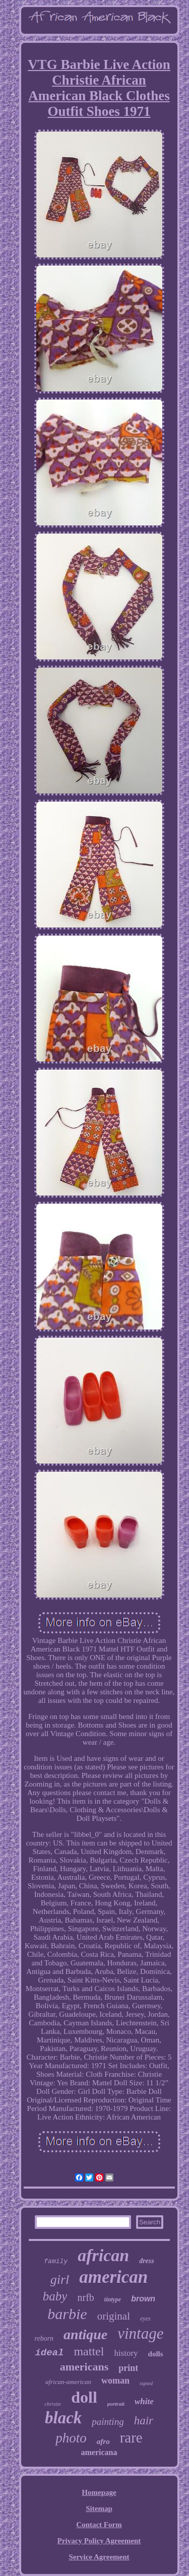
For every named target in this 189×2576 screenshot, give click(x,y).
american (113, 2277)
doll (84, 2397)
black (63, 2418)
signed (146, 2383)
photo (71, 2438)
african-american (68, 2382)
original (113, 2316)
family (56, 2261)
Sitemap (99, 2508)
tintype (112, 2299)
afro (103, 2441)
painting (107, 2421)
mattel (89, 2351)
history (126, 2353)
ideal (49, 2352)
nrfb (85, 2297)
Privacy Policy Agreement (99, 2541)
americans (84, 2366)
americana (99, 2452)
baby (55, 2296)
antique (85, 2334)
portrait (115, 2404)
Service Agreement (99, 2557)
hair (143, 2420)
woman (115, 2380)
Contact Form (98, 2525)
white (144, 2401)
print (128, 2368)
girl (60, 2279)
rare (131, 2437)
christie (52, 2404)
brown (143, 2298)
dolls (155, 2354)
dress (146, 2261)
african (103, 2255)
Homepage (99, 2492)
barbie (67, 2313)
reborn (44, 2338)
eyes (145, 2318)
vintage (140, 2333)
